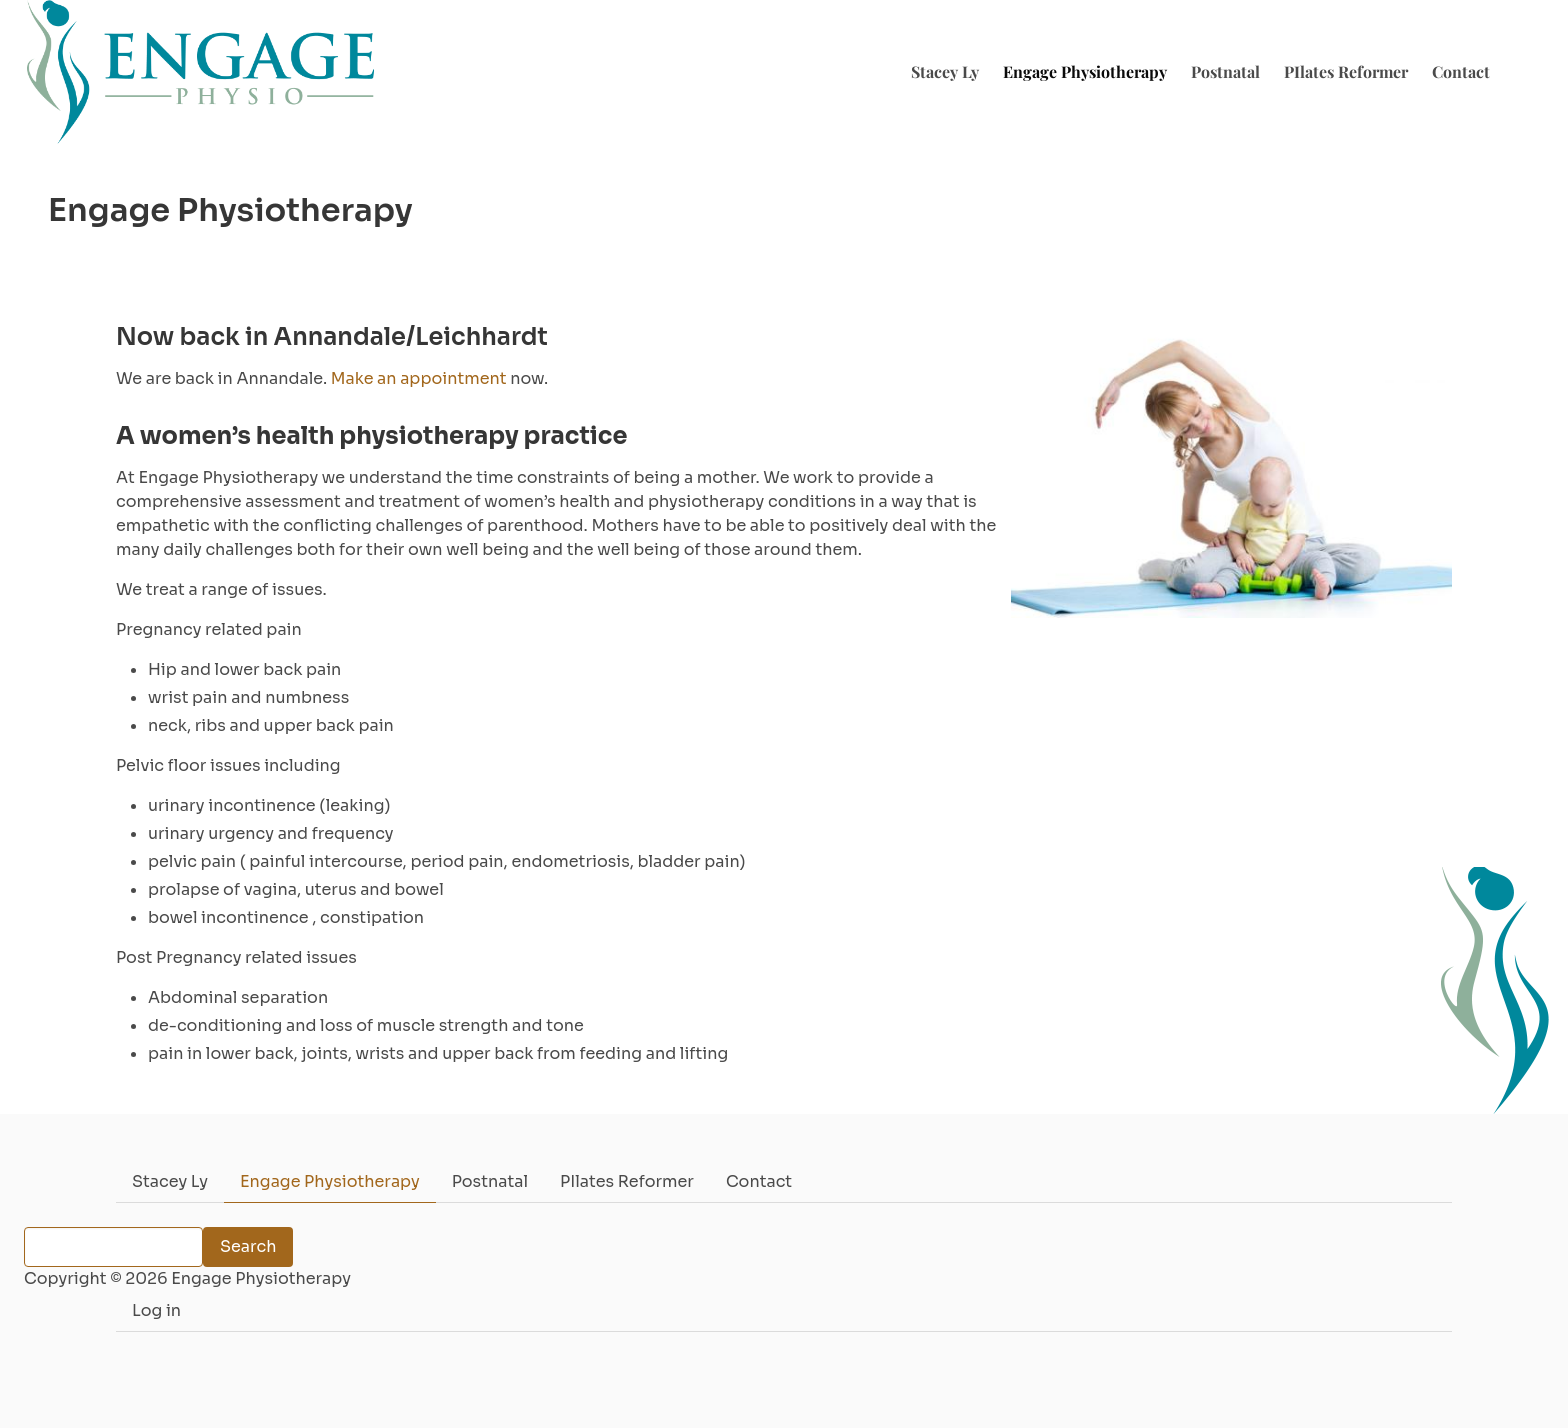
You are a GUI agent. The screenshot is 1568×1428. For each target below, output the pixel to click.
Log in (156, 1310)
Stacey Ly (945, 71)
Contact (1461, 71)
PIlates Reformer (1346, 71)
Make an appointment (419, 378)
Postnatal (1225, 71)
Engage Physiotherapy (1085, 71)
